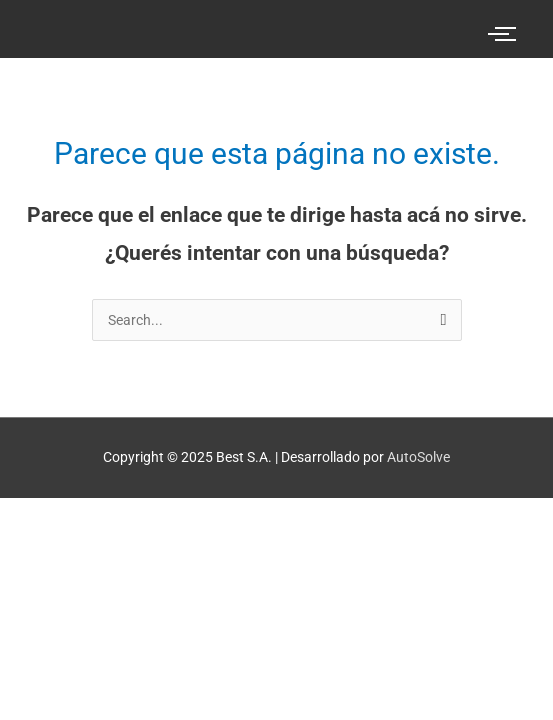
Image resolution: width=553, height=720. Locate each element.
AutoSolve (418, 457)
